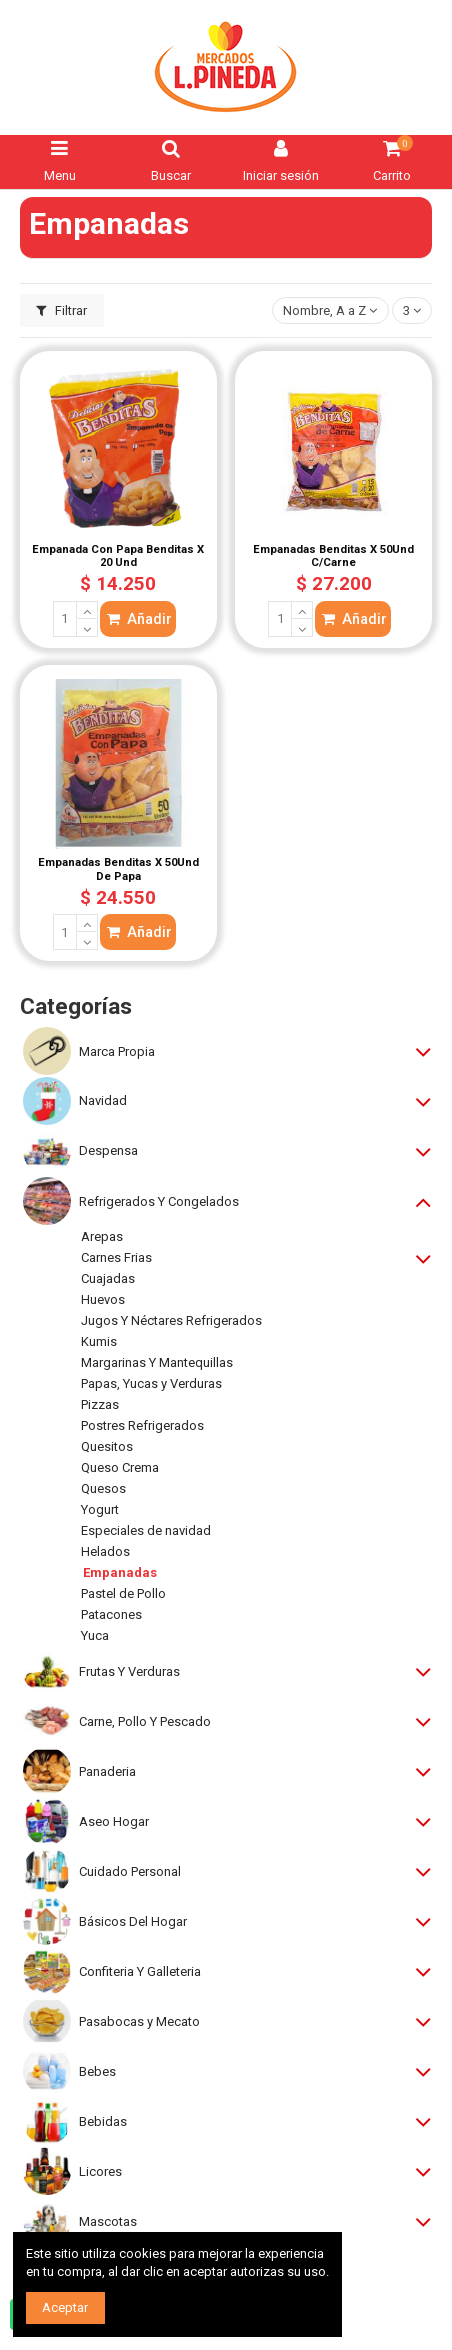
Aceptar (65, 2307)
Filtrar (62, 310)
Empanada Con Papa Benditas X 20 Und (118, 556)
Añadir (137, 619)
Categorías (76, 1006)
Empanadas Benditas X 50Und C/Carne (333, 556)
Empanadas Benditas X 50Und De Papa (118, 869)
